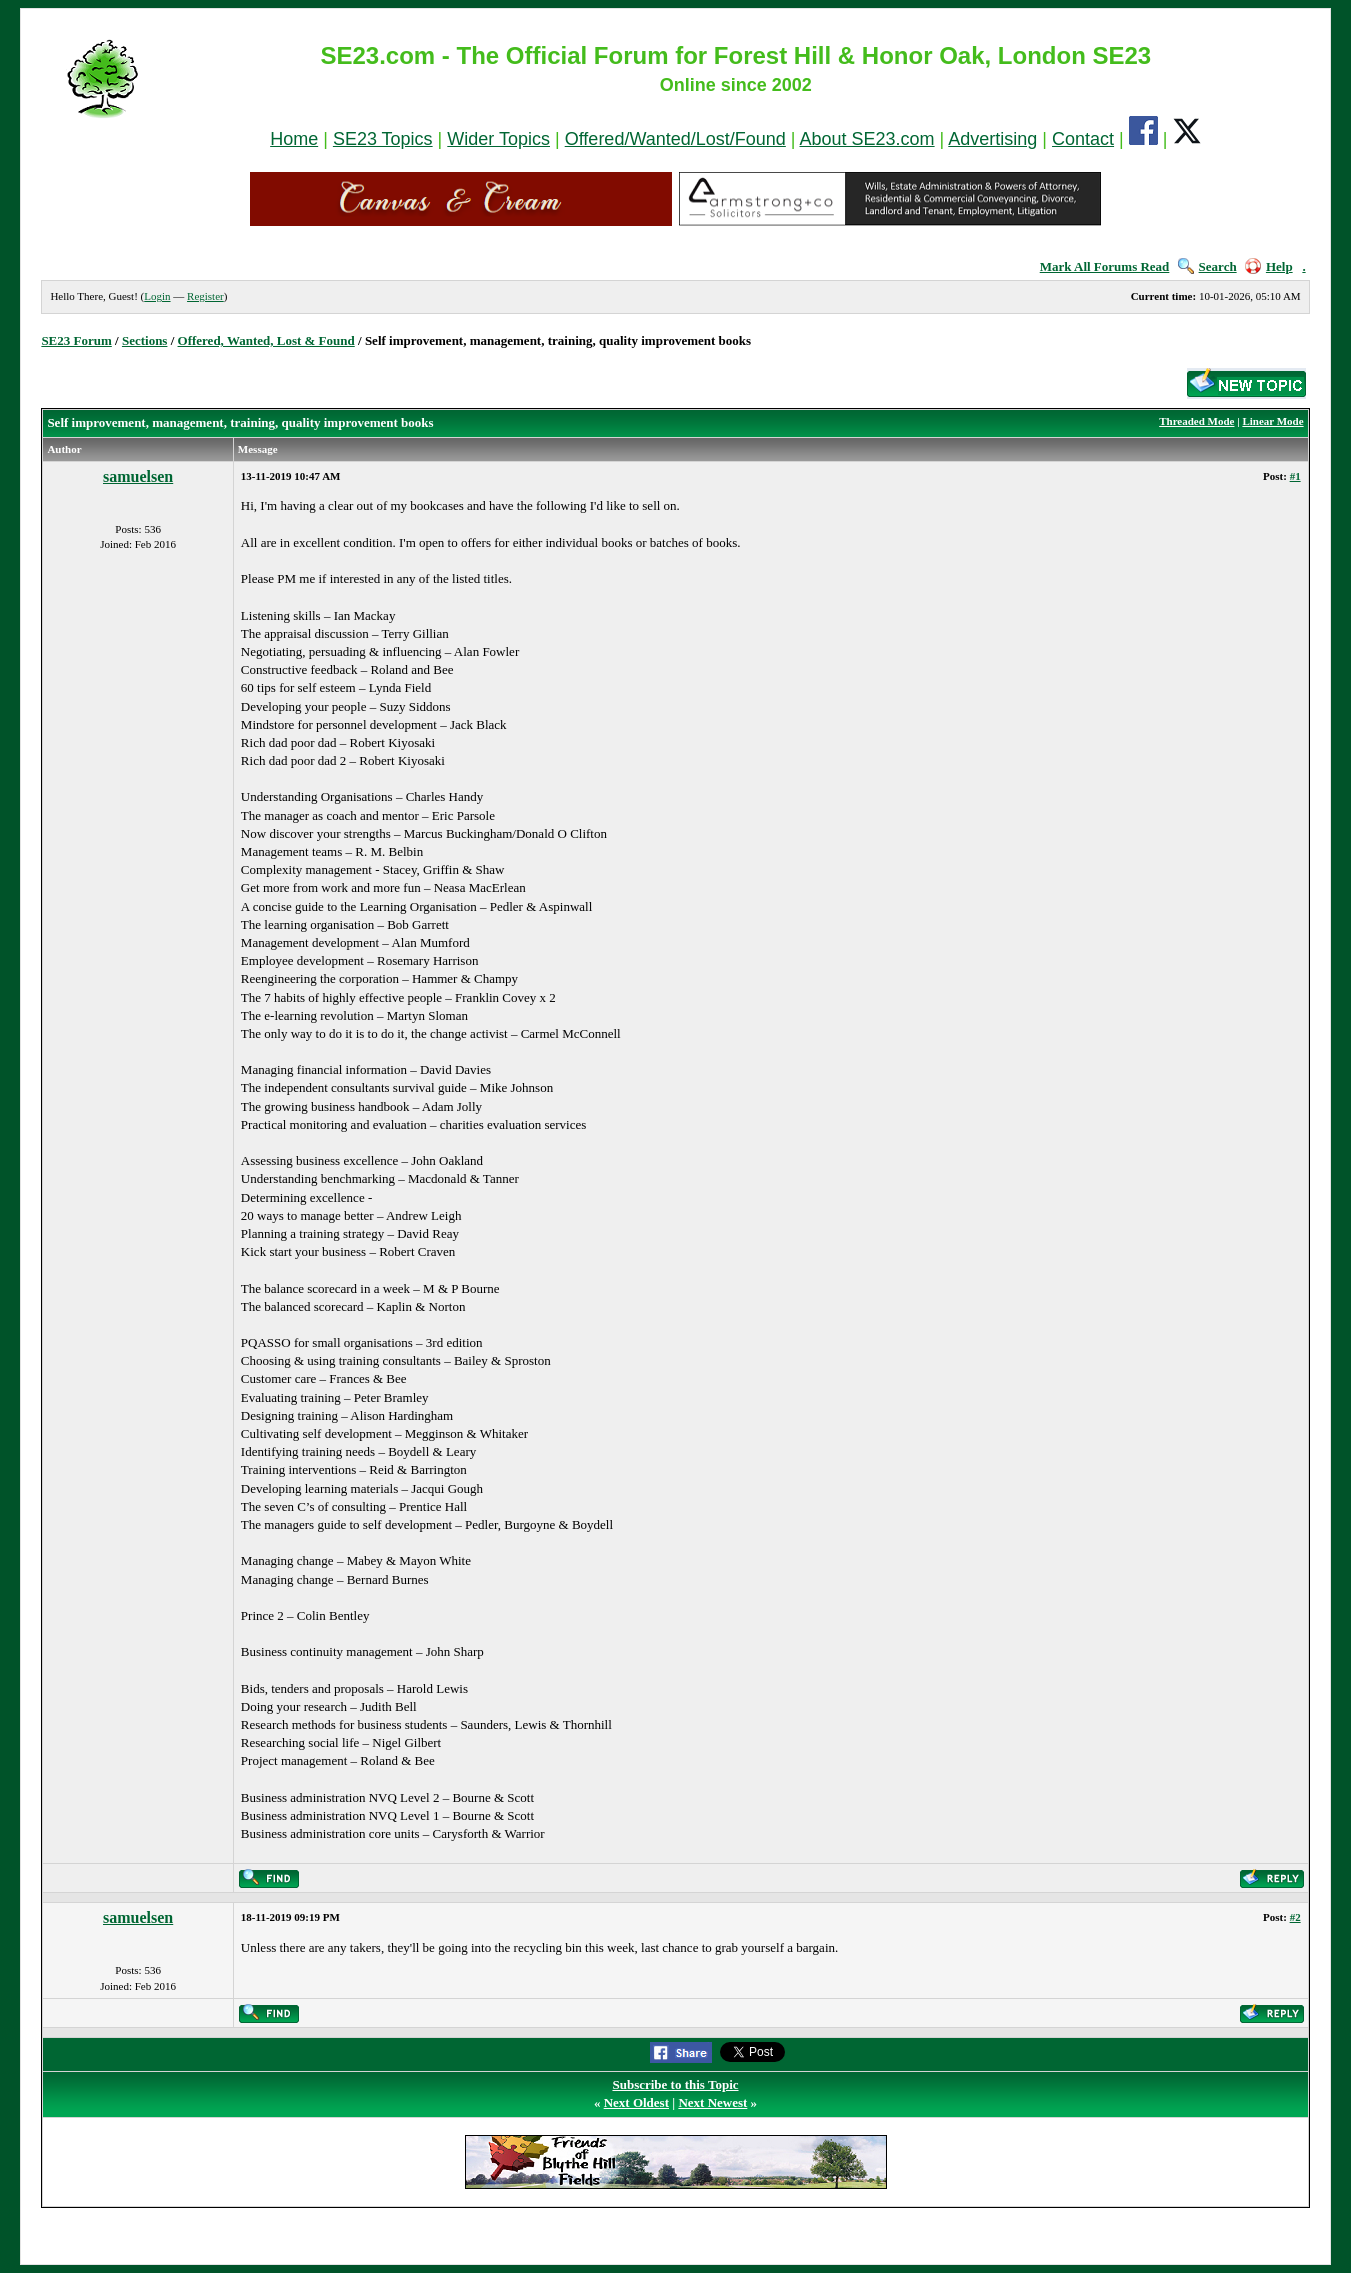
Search (1207, 266)
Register (205, 296)
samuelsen (138, 476)
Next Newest (712, 2102)
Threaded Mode (1196, 421)
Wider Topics (498, 139)
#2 (1295, 1917)
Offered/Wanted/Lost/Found (675, 139)
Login (157, 296)
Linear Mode (1272, 421)
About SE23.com (867, 139)
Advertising (992, 139)
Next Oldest (636, 2102)
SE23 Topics (383, 139)
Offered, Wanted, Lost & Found (266, 340)
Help (1269, 266)
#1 (1295, 476)
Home (294, 139)
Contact (1083, 139)
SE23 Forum (76, 340)
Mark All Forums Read (1105, 266)
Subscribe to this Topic (675, 2084)
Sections (145, 340)
